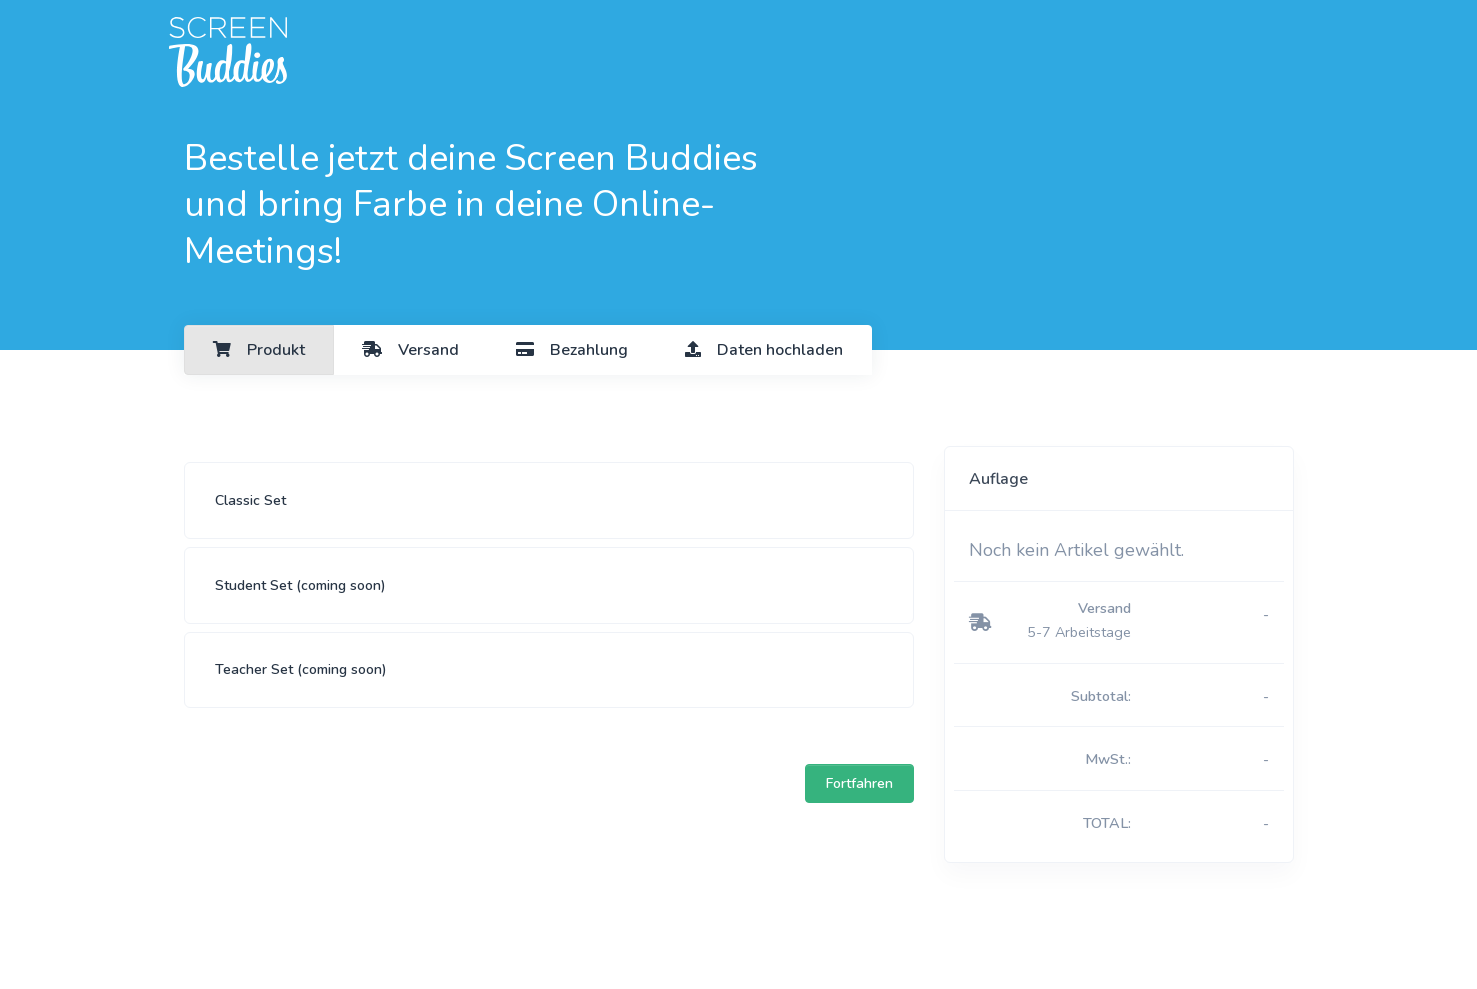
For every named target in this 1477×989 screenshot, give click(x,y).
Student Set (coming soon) (300, 585)
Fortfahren (859, 783)
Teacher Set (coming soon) (301, 669)
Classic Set (250, 500)
